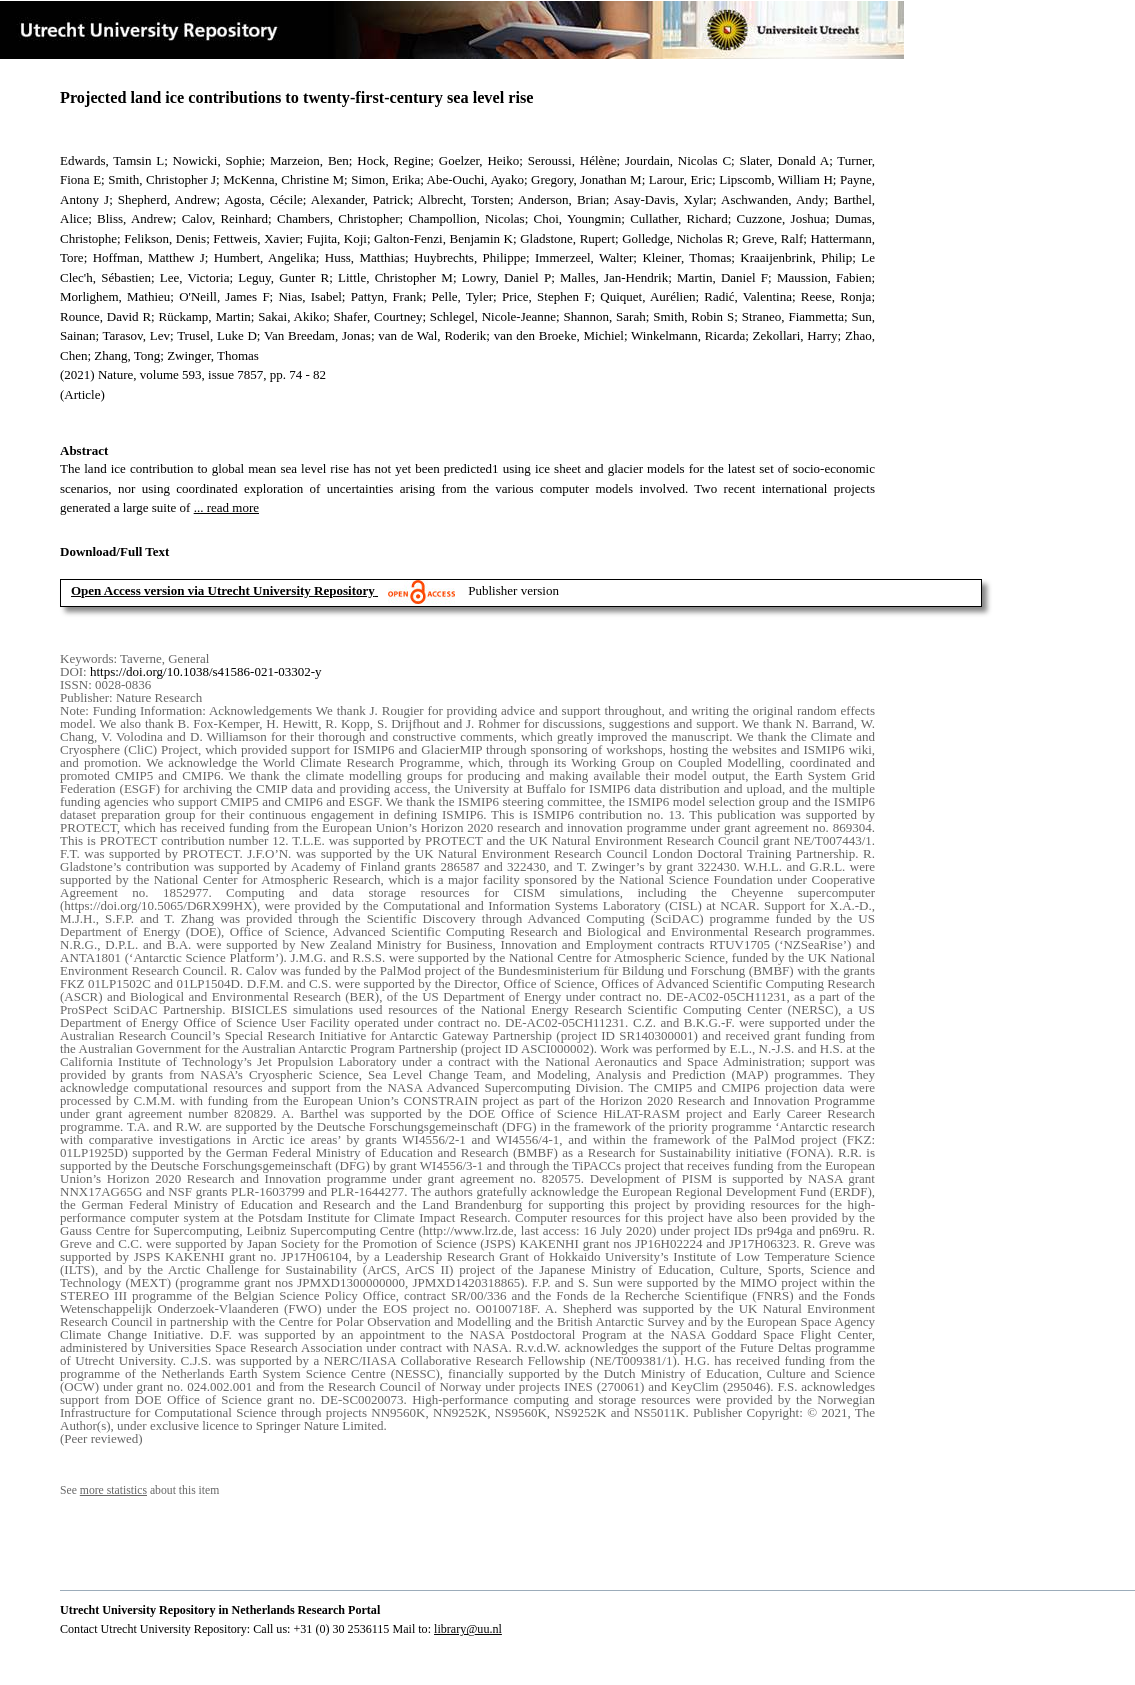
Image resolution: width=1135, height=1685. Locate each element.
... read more (226, 507)
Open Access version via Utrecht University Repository (223, 590)
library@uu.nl (468, 1629)
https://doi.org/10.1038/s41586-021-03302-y (206, 671)
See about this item (139, 1490)
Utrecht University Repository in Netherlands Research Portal (220, 1610)
